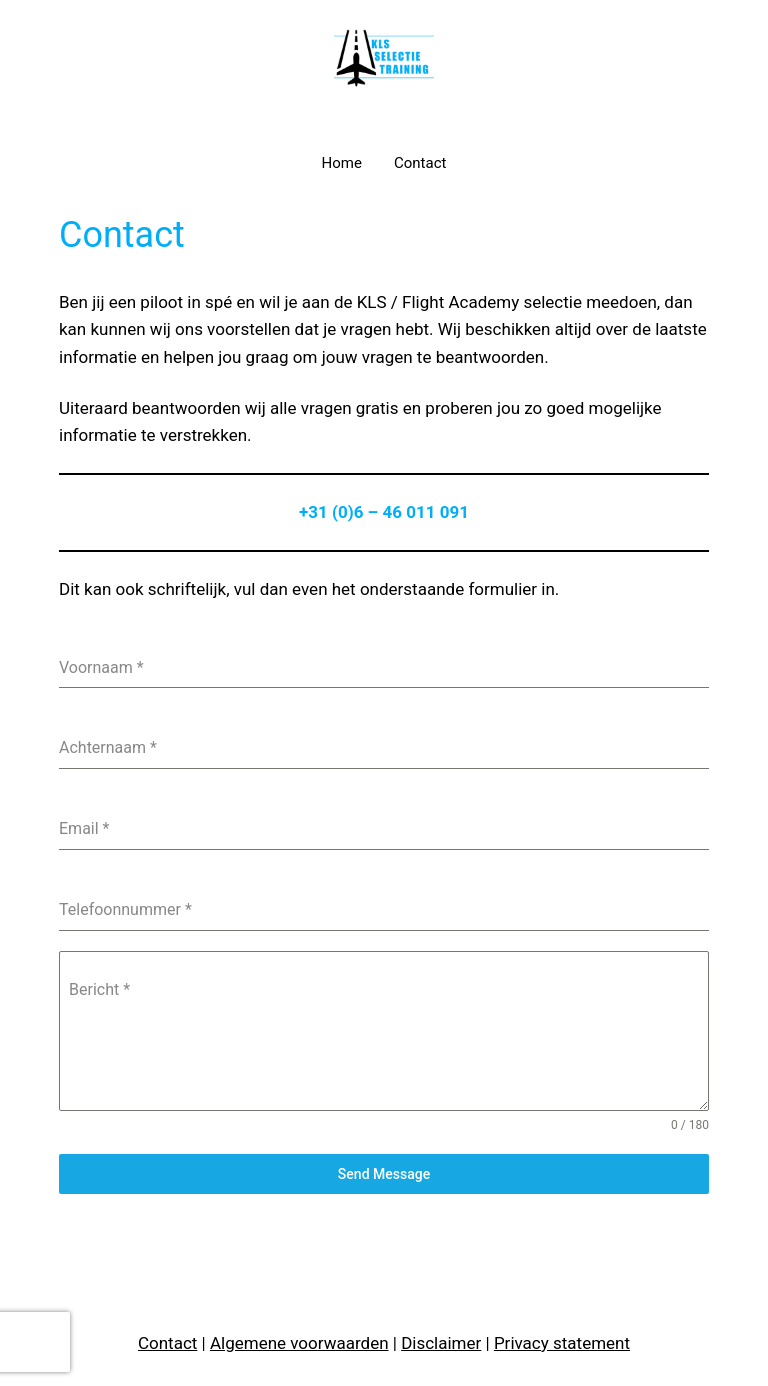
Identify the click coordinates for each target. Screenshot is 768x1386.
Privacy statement (562, 1343)
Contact (167, 1343)
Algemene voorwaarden (299, 1343)
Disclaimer (441, 1343)
